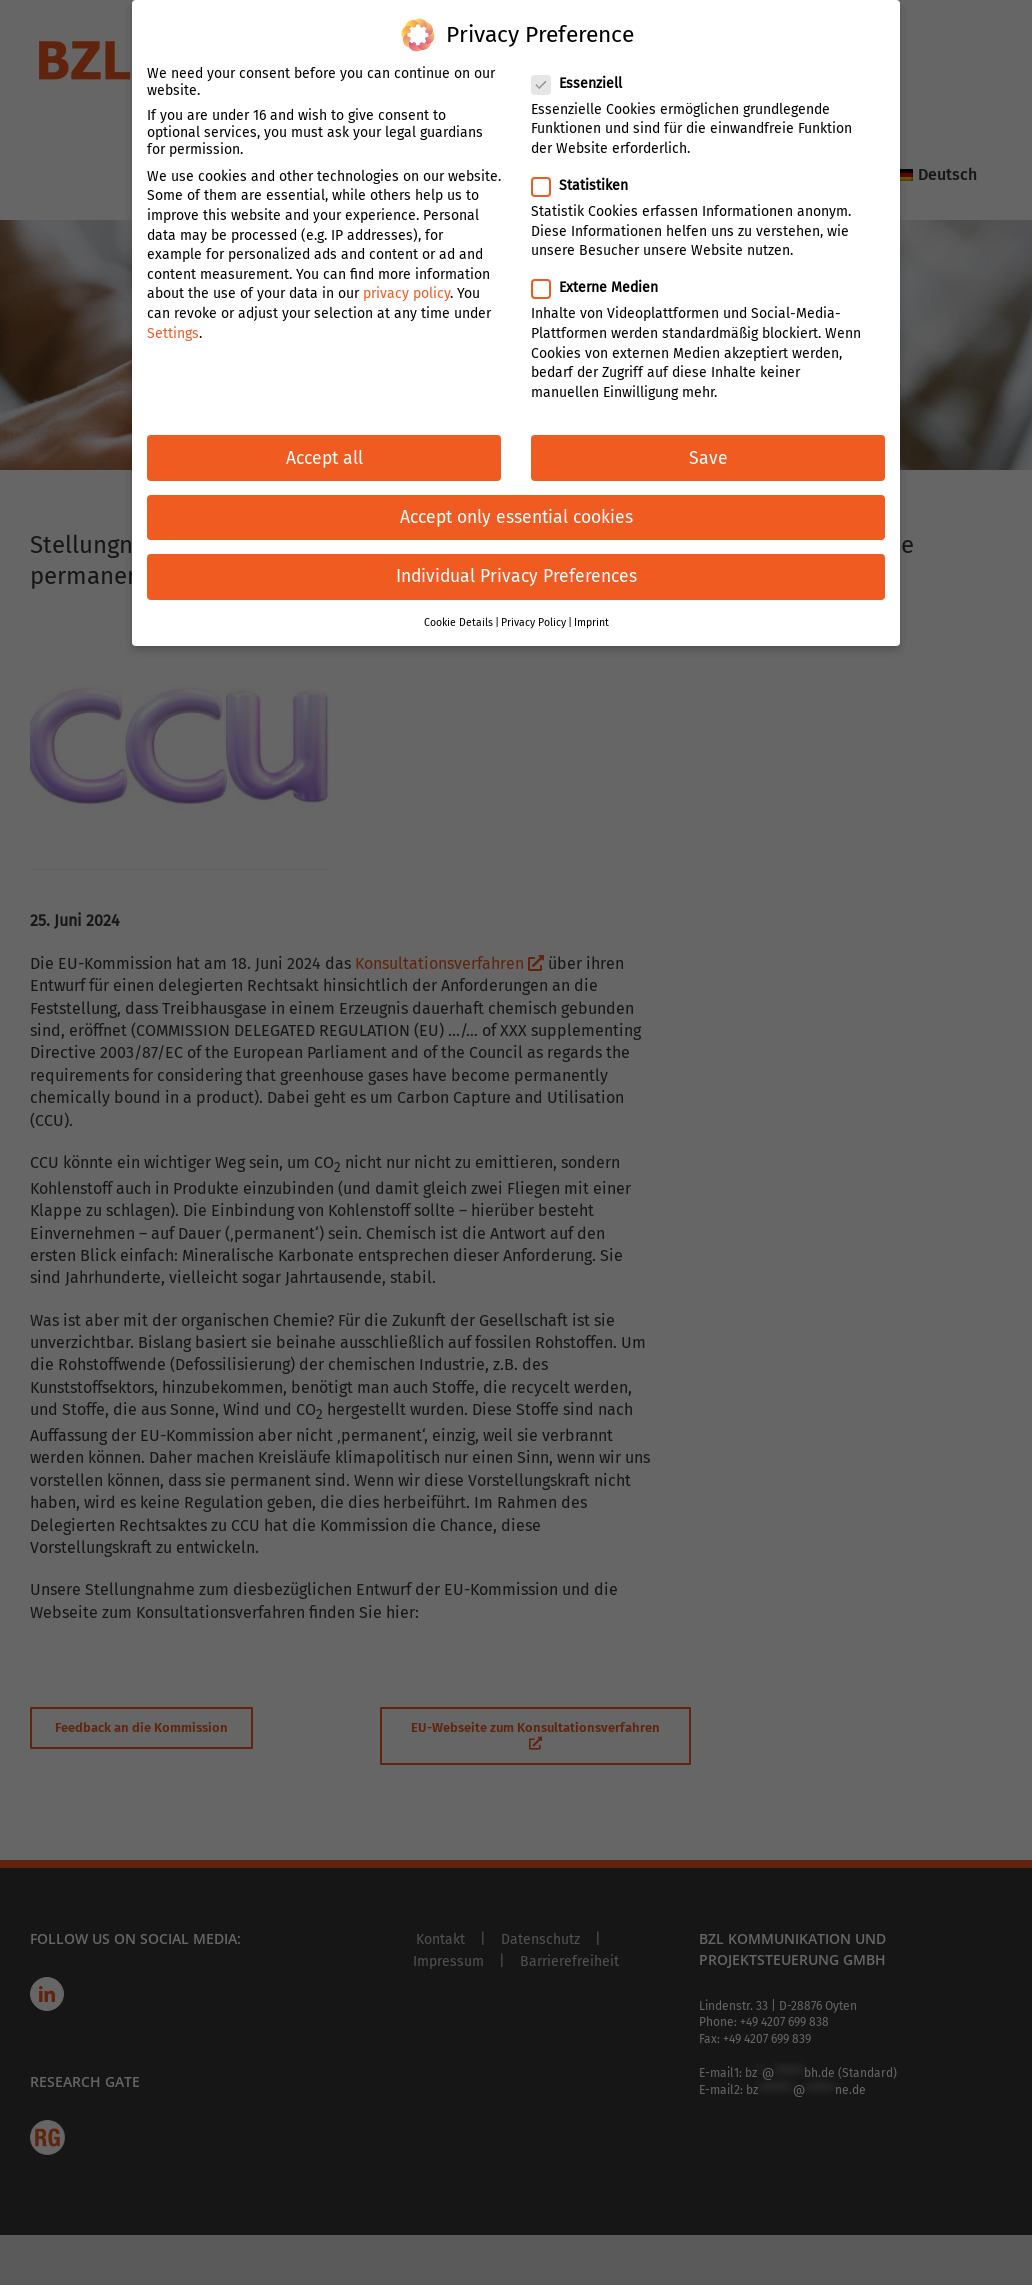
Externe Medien (603, 254)
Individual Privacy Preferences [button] (516, 542)
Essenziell (585, 49)
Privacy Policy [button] (533, 588)
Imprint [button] (591, 588)
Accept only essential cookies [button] (516, 483)
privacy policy (406, 260)
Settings (173, 299)
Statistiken (588, 151)
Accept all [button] (324, 424)
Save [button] (708, 424)
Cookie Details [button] (458, 588)
